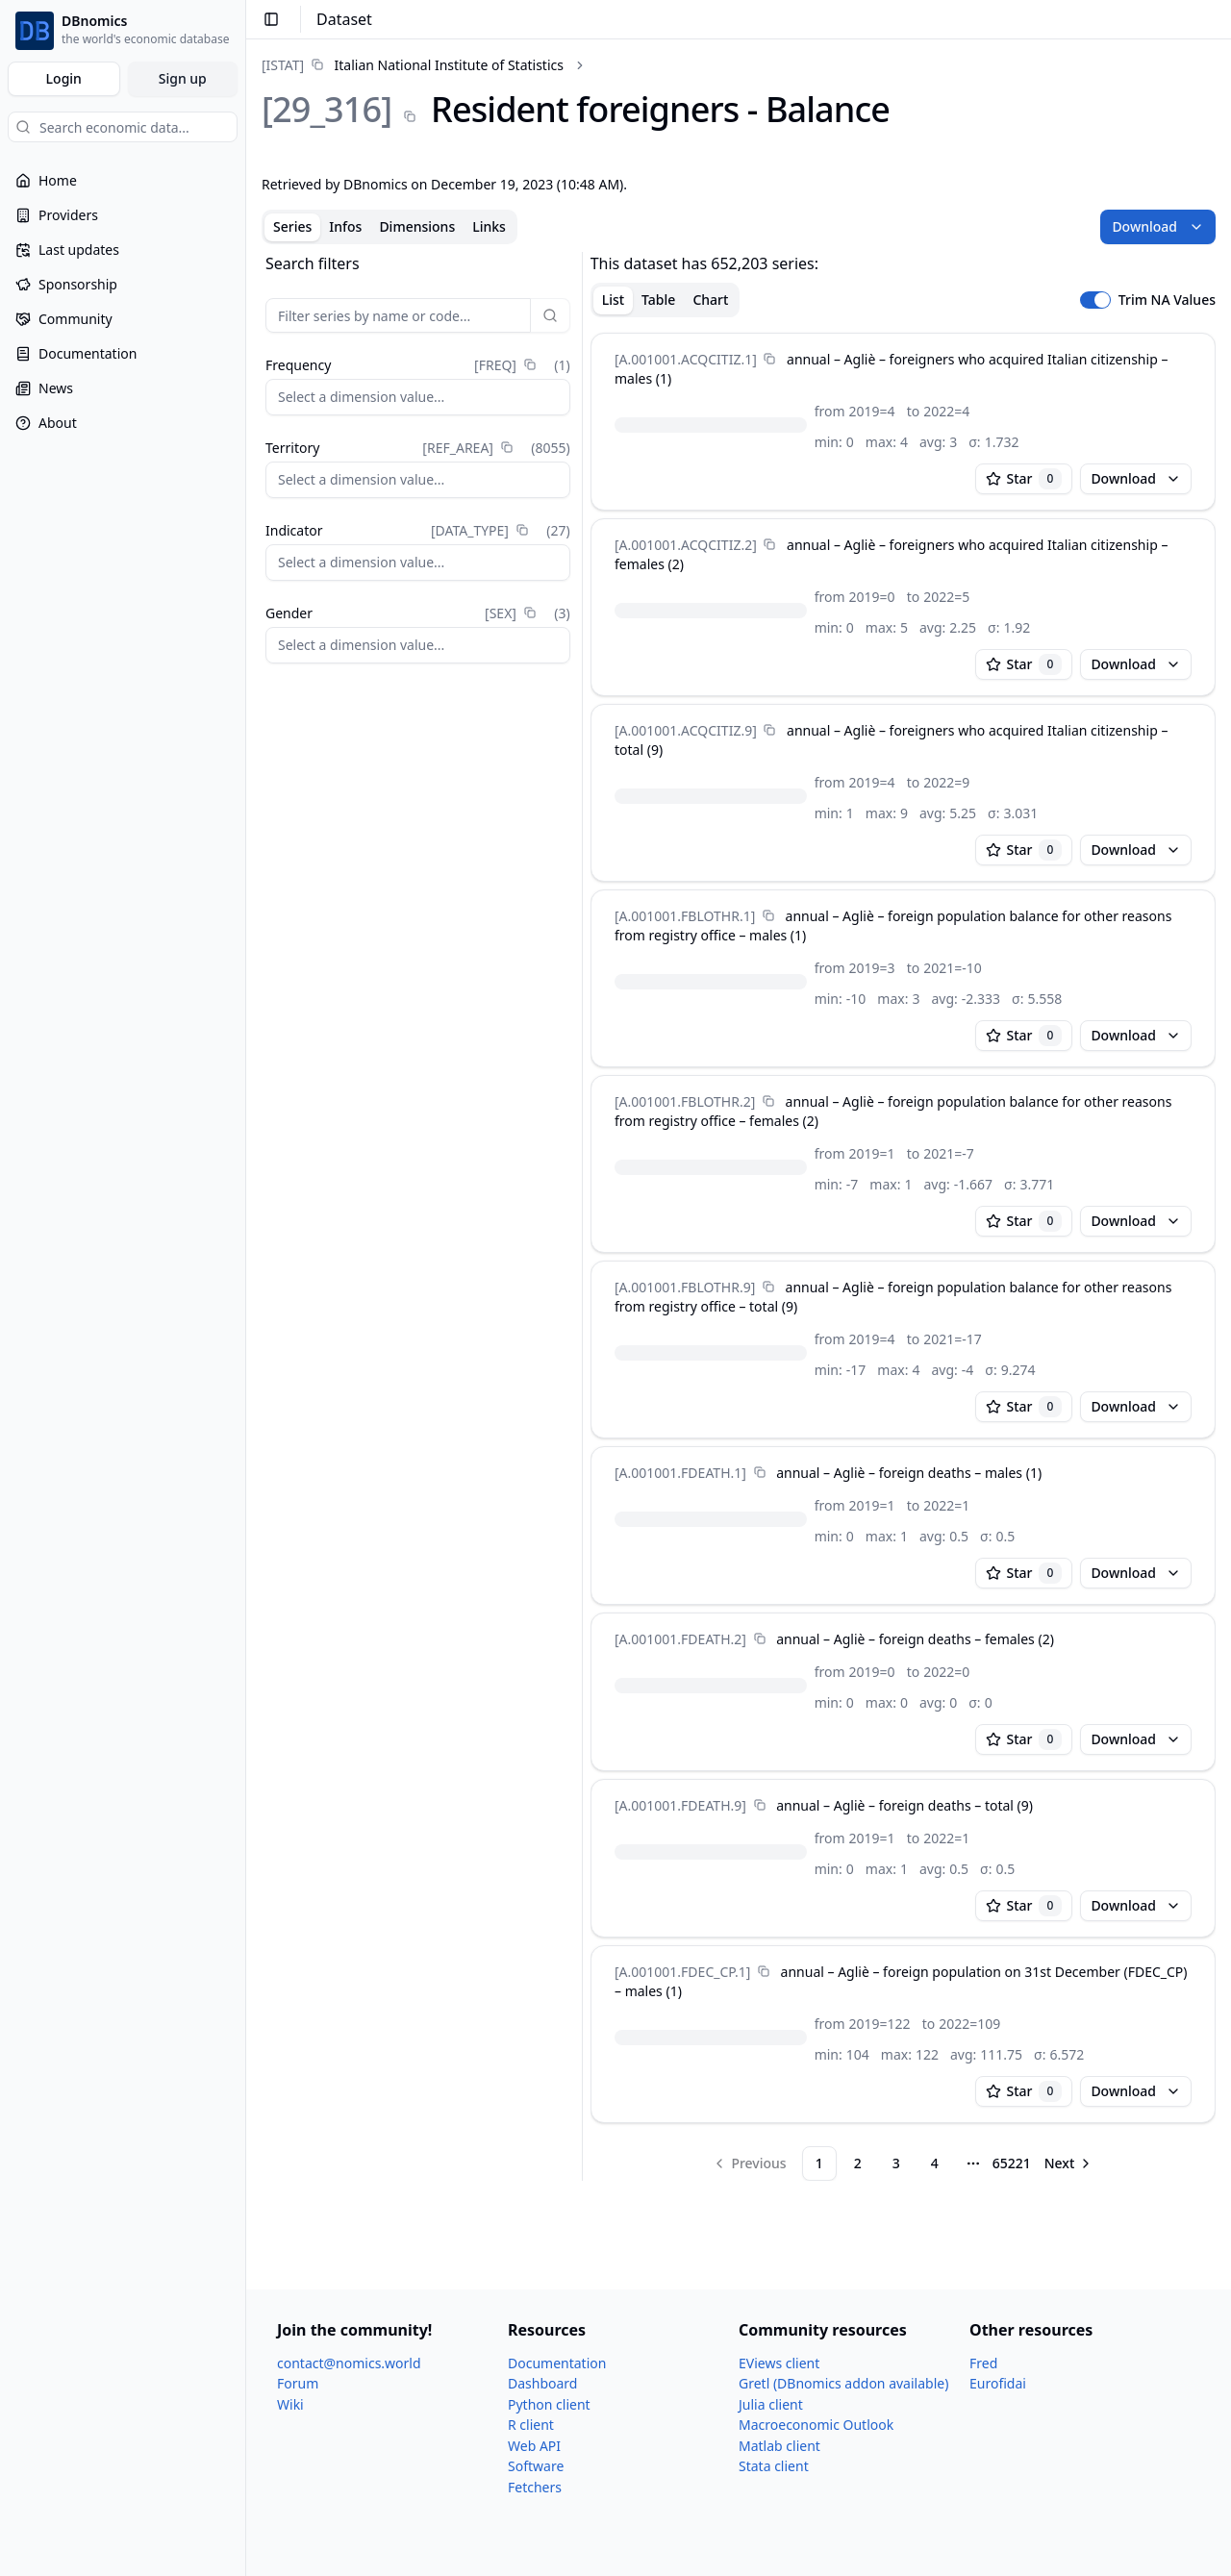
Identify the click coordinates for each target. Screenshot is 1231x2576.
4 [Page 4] (935, 2163)
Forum (297, 2383)
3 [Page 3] (896, 2163)
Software (536, 2466)
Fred (983, 2363)
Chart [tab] (710, 299)
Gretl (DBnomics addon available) (843, 2383)
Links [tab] (489, 226)
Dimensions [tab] (417, 226)
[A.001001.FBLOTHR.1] (685, 916)
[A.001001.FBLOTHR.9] (685, 1287)
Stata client (774, 2466)
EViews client (779, 2363)
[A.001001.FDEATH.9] (680, 1805)
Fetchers (535, 2487)
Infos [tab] (345, 226)
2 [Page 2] (858, 2163)
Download (1158, 226)
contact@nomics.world (349, 2363)
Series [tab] (292, 226)
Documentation (557, 2363)
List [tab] (613, 299)
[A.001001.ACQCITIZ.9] (686, 730)
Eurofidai (997, 2383)
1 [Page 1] (819, 2163)
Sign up (183, 78)
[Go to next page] (1069, 2163)
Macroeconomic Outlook (816, 2424)
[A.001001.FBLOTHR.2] (685, 1101)
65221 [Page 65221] (1011, 2163)
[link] (413, 65)
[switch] (1095, 300)
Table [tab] (658, 299)
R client (531, 2424)
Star (1024, 478)
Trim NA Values (1167, 300)
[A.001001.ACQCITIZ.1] (686, 359)
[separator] (582, 1216)
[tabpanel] (739, 1216)
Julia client (771, 2404)
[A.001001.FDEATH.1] (680, 1472)
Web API (534, 2446)
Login (64, 78)
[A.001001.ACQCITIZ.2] (686, 545)
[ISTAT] (283, 65)
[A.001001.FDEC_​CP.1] (682, 1972)
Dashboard (542, 2383)
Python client (549, 2404)
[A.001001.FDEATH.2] (680, 1639)
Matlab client (779, 2446)
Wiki (290, 2404)
